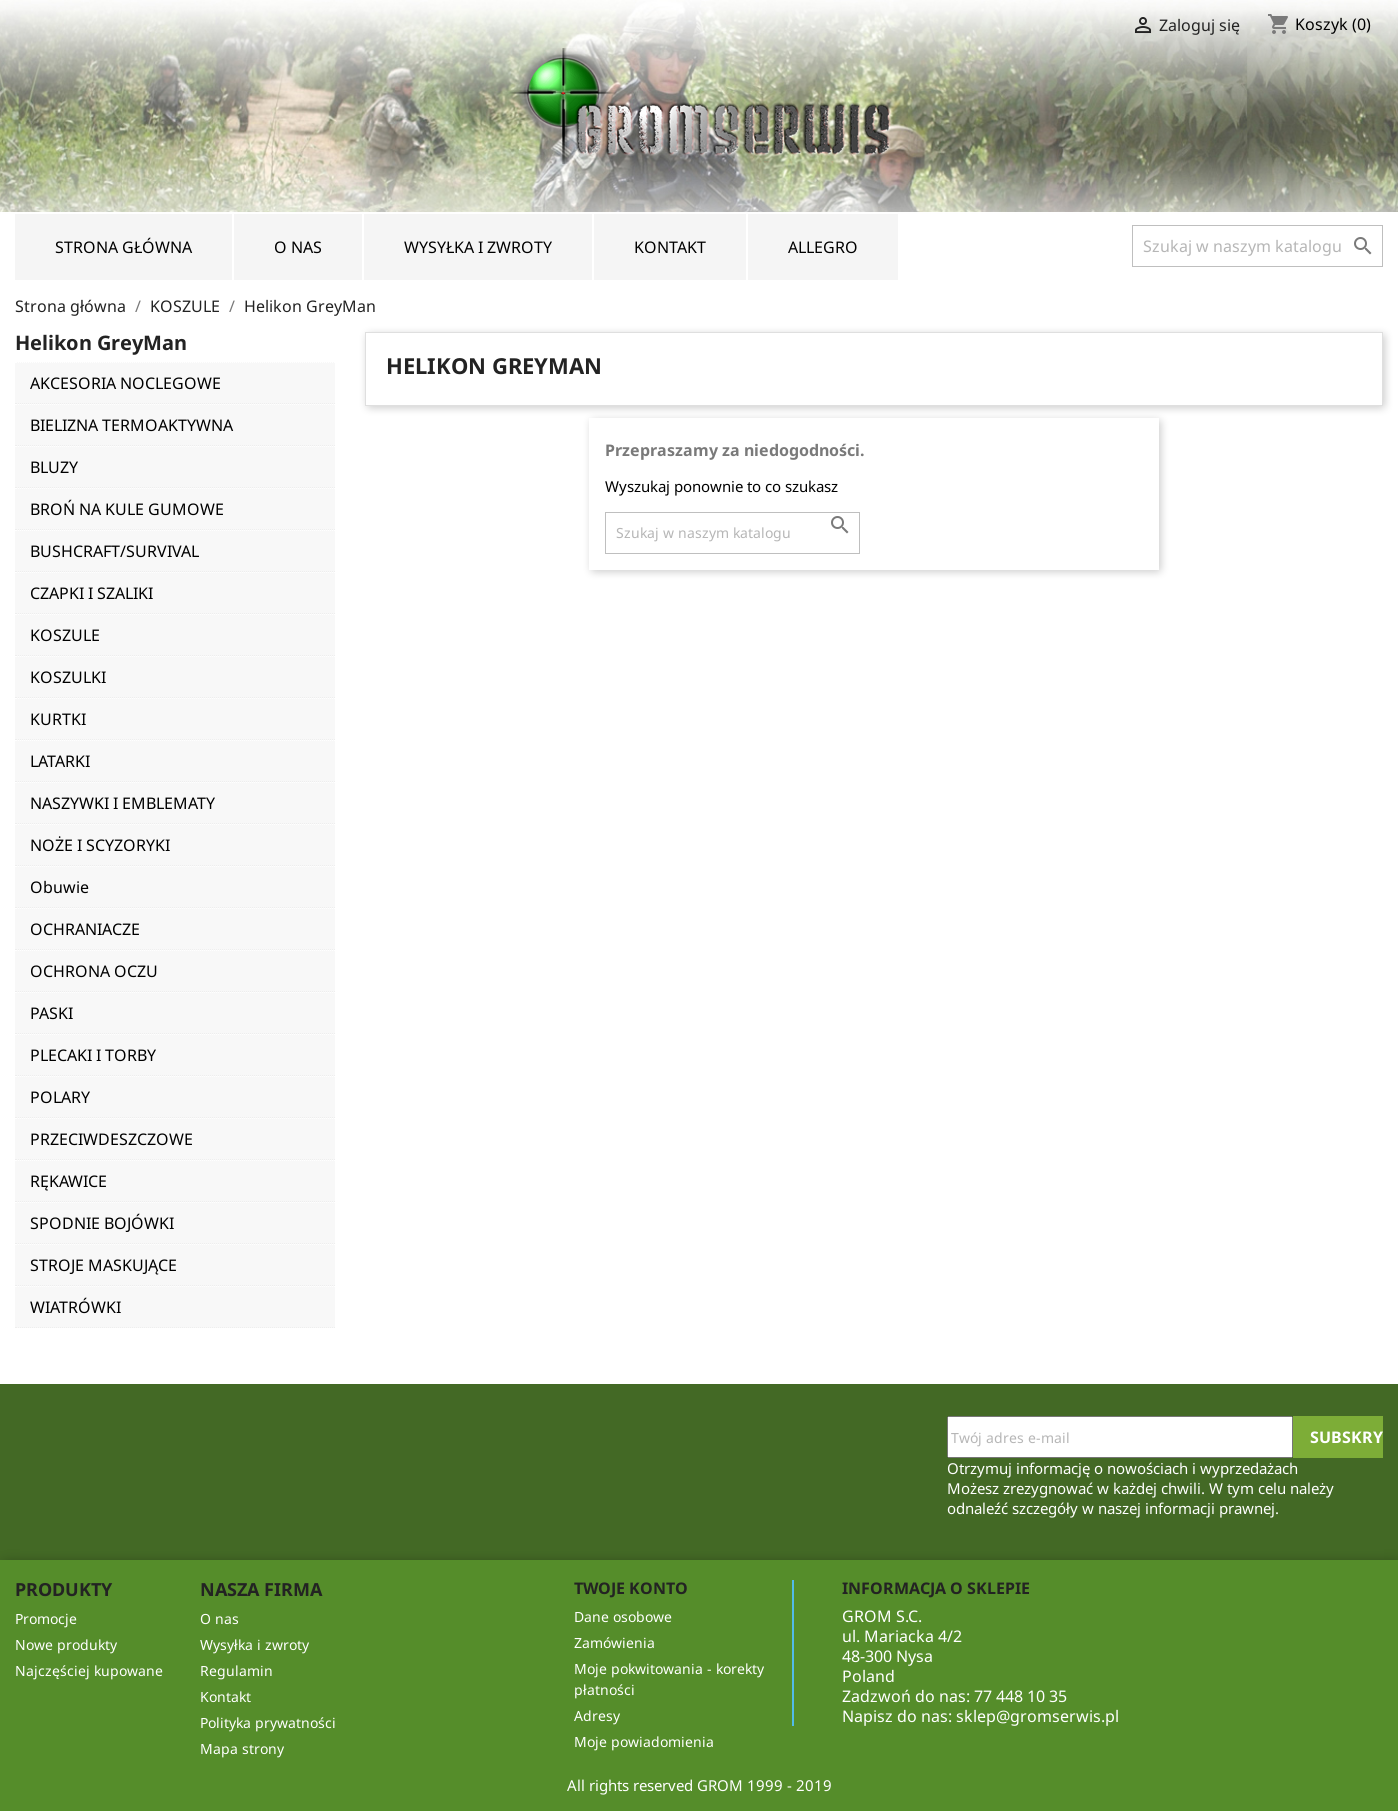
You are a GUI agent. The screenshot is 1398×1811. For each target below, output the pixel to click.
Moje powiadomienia (644, 1741)
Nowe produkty (66, 1644)
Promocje (46, 1618)
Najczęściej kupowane (89, 1670)
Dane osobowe (623, 1616)
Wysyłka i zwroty (478, 247)
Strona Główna (123, 247)
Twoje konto (631, 1588)
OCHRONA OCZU (94, 971)
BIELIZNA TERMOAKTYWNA (131, 425)
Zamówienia (614, 1642)
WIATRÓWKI (75, 1307)
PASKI (51, 1013)
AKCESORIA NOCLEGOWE (125, 383)
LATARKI (60, 761)
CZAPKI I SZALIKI (91, 593)
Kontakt (670, 247)
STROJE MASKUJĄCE (103, 1265)
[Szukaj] (1257, 246)
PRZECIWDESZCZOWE (111, 1139)
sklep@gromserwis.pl (1037, 1716)
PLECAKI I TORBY (93, 1055)
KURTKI (58, 719)
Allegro (823, 247)
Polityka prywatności (268, 1722)
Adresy (597, 1715)
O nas (298, 247)
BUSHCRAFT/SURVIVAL (114, 551)
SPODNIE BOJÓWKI (102, 1223)
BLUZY (54, 467)
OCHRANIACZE (85, 929)
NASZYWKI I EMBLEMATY (122, 803)
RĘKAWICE (68, 1181)
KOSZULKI (68, 677)
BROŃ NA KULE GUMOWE (127, 509)
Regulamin (236, 1670)
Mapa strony (242, 1748)
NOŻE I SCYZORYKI (100, 845)
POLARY (60, 1097)
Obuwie (59, 887)
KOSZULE (65, 635)
